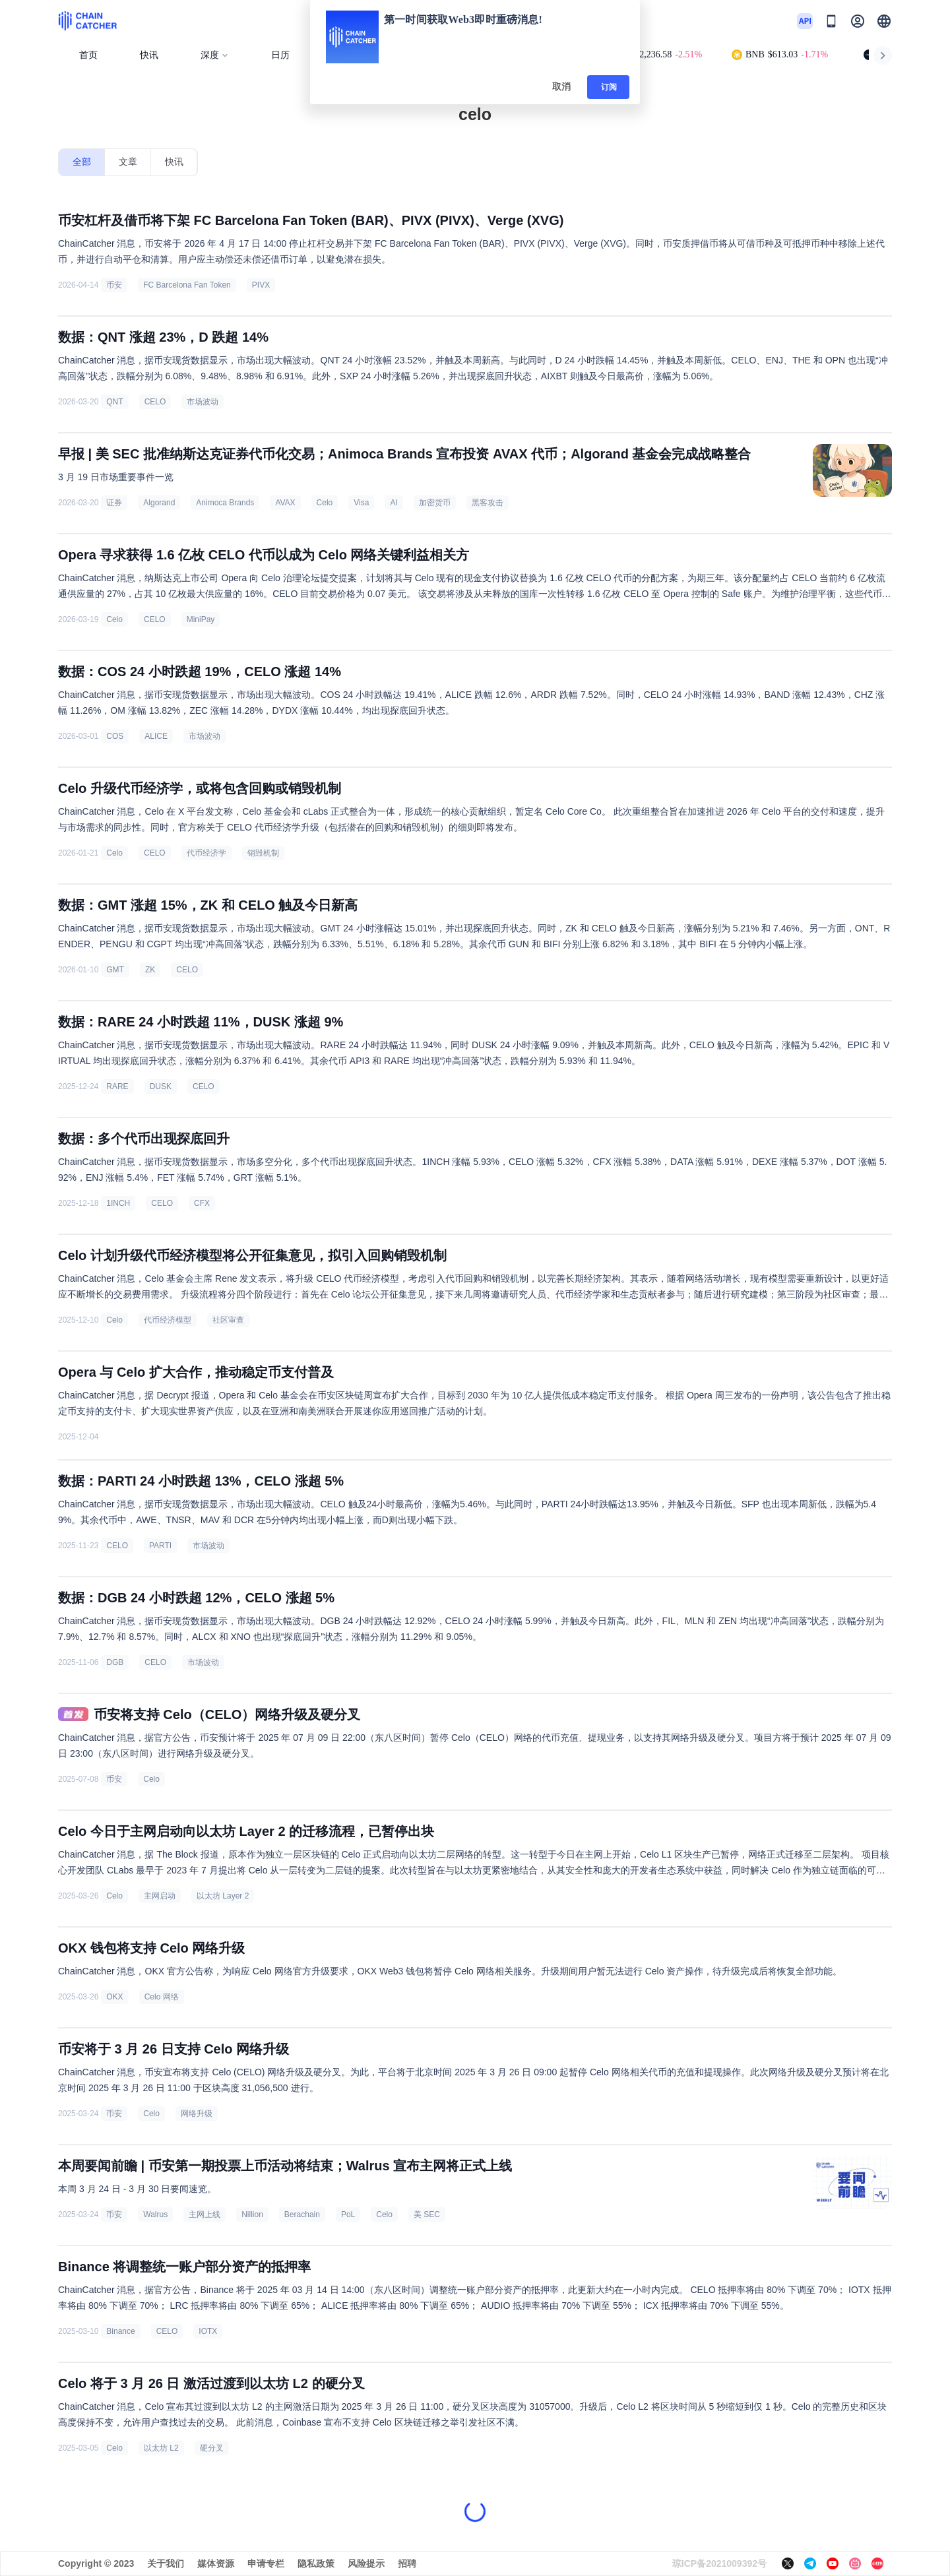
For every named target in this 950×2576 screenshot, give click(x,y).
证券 (114, 502)
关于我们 (165, 2563)
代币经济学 (206, 853)
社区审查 (228, 1320)
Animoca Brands (225, 502)
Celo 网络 (161, 1996)
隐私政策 (316, 2563)
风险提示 (366, 2563)
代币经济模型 (167, 1320)
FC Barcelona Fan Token (187, 285)
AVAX (285, 502)
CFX (202, 1203)
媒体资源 (215, 2563)
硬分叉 (212, 2448)
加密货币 (435, 502)
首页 (88, 55)
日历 (280, 55)
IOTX (208, 2331)
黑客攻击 (487, 502)
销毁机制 (263, 853)
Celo (325, 502)
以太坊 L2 (161, 2448)
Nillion (252, 2214)
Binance (120, 2331)
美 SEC (427, 2214)
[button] (884, 21)
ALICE (156, 736)
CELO (155, 401)
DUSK (161, 1086)
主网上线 (204, 2214)
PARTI (160, 1545)
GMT (115, 969)
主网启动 (159, 1896)
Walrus (155, 2214)
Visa (361, 502)
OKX (114, 1996)
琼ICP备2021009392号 (719, 2563)
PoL (348, 2214)
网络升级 (196, 2113)
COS (114, 736)
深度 (215, 55)
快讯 (149, 55)
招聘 (407, 2563)
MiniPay (201, 619)
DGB (114, 1662)
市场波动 (202, 401)
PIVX (261, 285)
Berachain (302, 2214)
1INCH (118, 1203)
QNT (114, 401)
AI (393, 502)
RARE (117, 1086)
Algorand (159, 502)
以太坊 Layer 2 (223, 1896)
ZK (150, 969)
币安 (114, 285)
